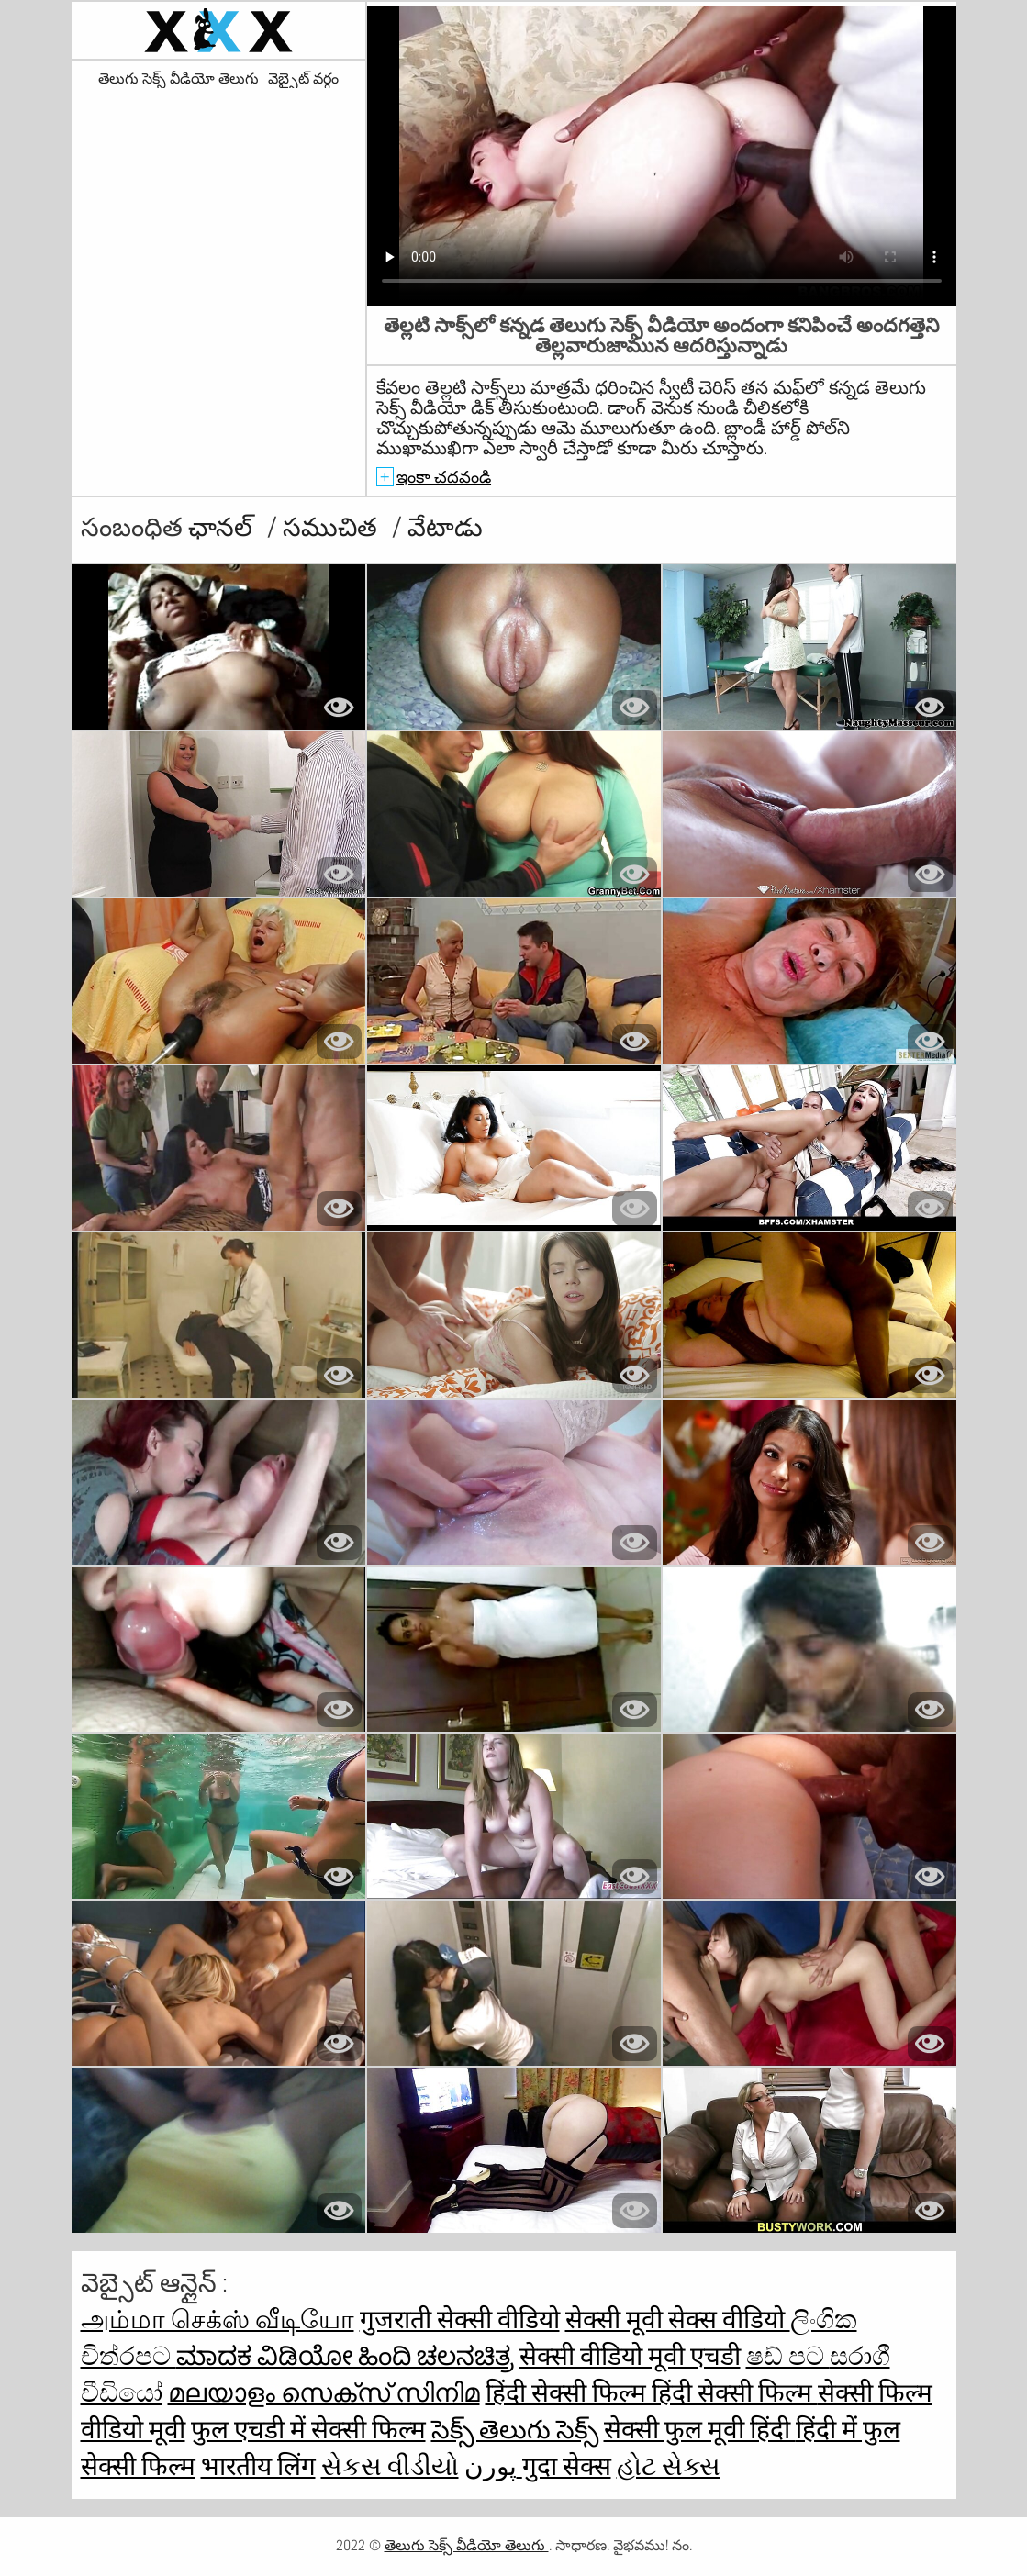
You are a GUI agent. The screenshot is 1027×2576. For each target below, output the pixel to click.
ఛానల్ (223, 527)
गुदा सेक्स (566, 2466)
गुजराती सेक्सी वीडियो (460, 2319)
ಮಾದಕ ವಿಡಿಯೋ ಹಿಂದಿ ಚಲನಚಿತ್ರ (345, 2356)
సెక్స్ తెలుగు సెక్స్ (514, 2430)
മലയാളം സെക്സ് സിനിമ (324, 2393)
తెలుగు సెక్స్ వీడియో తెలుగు (178, 79)
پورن (493, 2466)
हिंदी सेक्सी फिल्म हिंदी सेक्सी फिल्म (652, 2393)
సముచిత (333, 527)
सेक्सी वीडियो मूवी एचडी (630, 2356)
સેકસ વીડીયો (390, 2466)
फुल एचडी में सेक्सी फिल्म (308, 2430)
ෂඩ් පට (788, 2356)
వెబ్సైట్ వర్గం (303, 79)
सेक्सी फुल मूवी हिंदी (700, 2430)
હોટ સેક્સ (668, 2466)
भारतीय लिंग (258, 2466)
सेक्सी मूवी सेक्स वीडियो (677, 2319)
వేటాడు (445, 527)
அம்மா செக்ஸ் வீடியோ (217, 2319)
